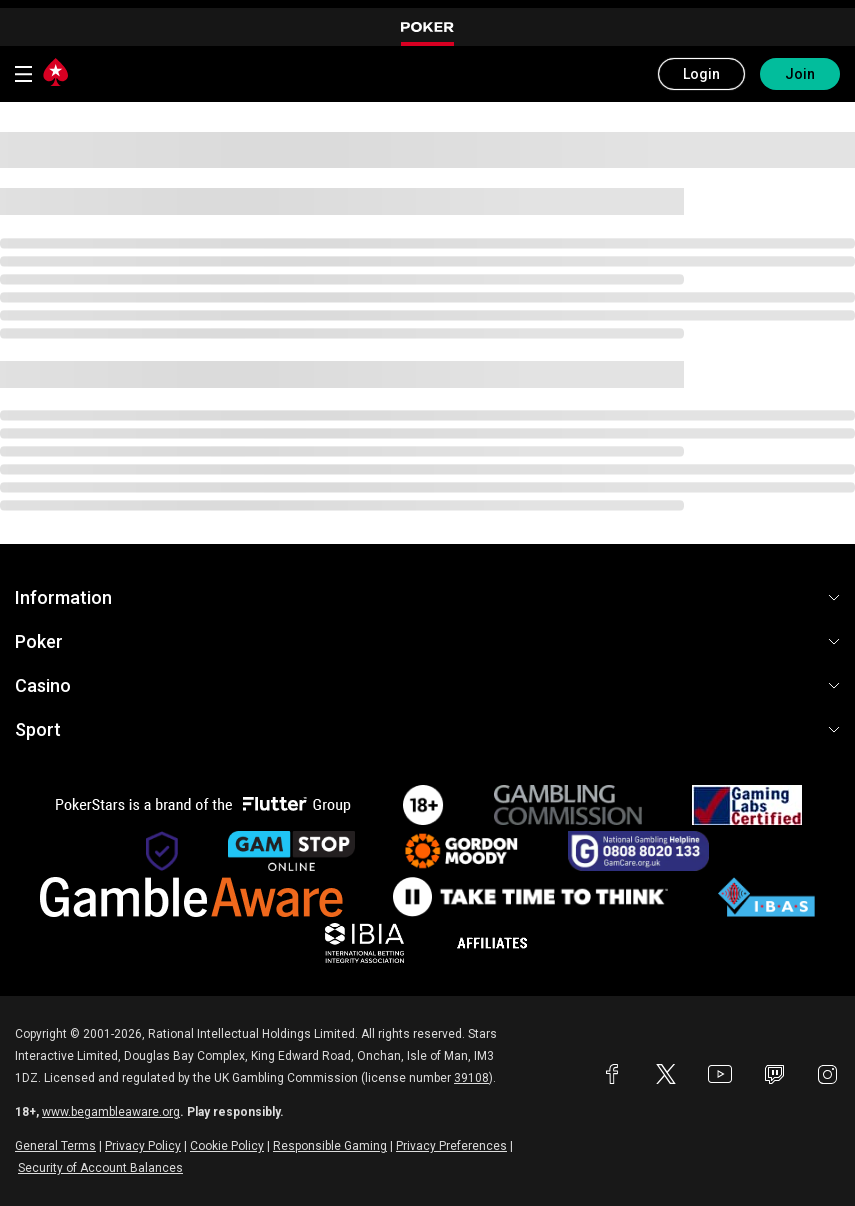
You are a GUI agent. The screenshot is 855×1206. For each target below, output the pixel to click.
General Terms (55, 1146)
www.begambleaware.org (111, 1112)
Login (701, 74)
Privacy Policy (143, 1146)
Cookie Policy (227, 1146)
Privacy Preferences (451, 1146)
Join (800, 74)
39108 (471, 1078)
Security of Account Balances (100, 1168)
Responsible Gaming (330, 1146)
